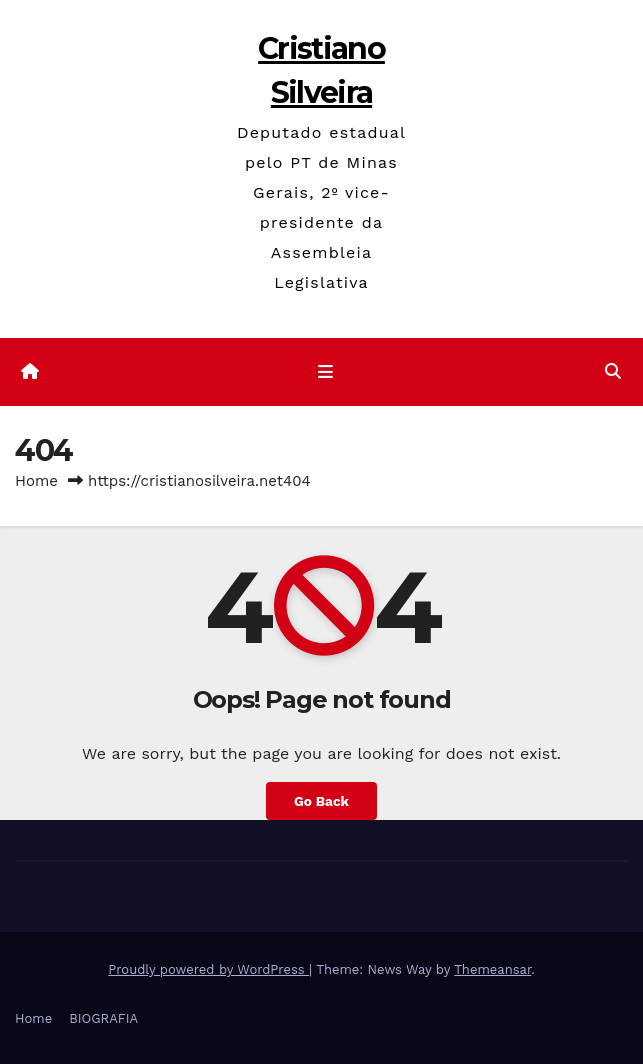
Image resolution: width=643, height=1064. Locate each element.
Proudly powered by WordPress (208, 969)
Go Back (321, 801)
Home (36, 481)
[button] (613, 371)
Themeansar (492, 969)
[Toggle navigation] (324, 372)
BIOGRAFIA (103, 1018)
